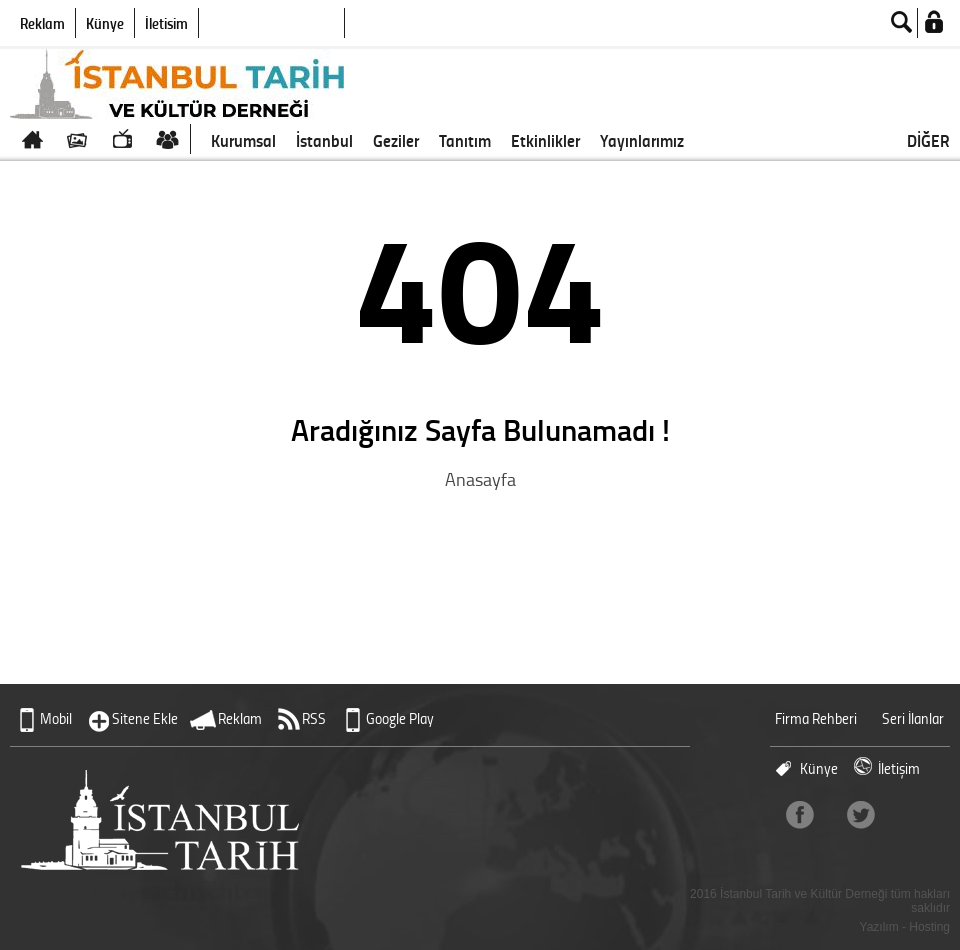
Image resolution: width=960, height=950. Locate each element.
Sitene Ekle (145, 718)
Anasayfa (480, 479)
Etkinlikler (545, 140)
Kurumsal (243, 140)
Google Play (400, 718)
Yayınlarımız (642, 140)
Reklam (42, 23)
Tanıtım (465, 140)
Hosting (929, 927)
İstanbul (324, 140)
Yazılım (879, 927)
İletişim (166, 23)
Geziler (396, 140)
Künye (105, 23)
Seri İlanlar (913, 718)
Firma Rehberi (816, 718)
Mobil (56, 718)
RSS (314, 718)
